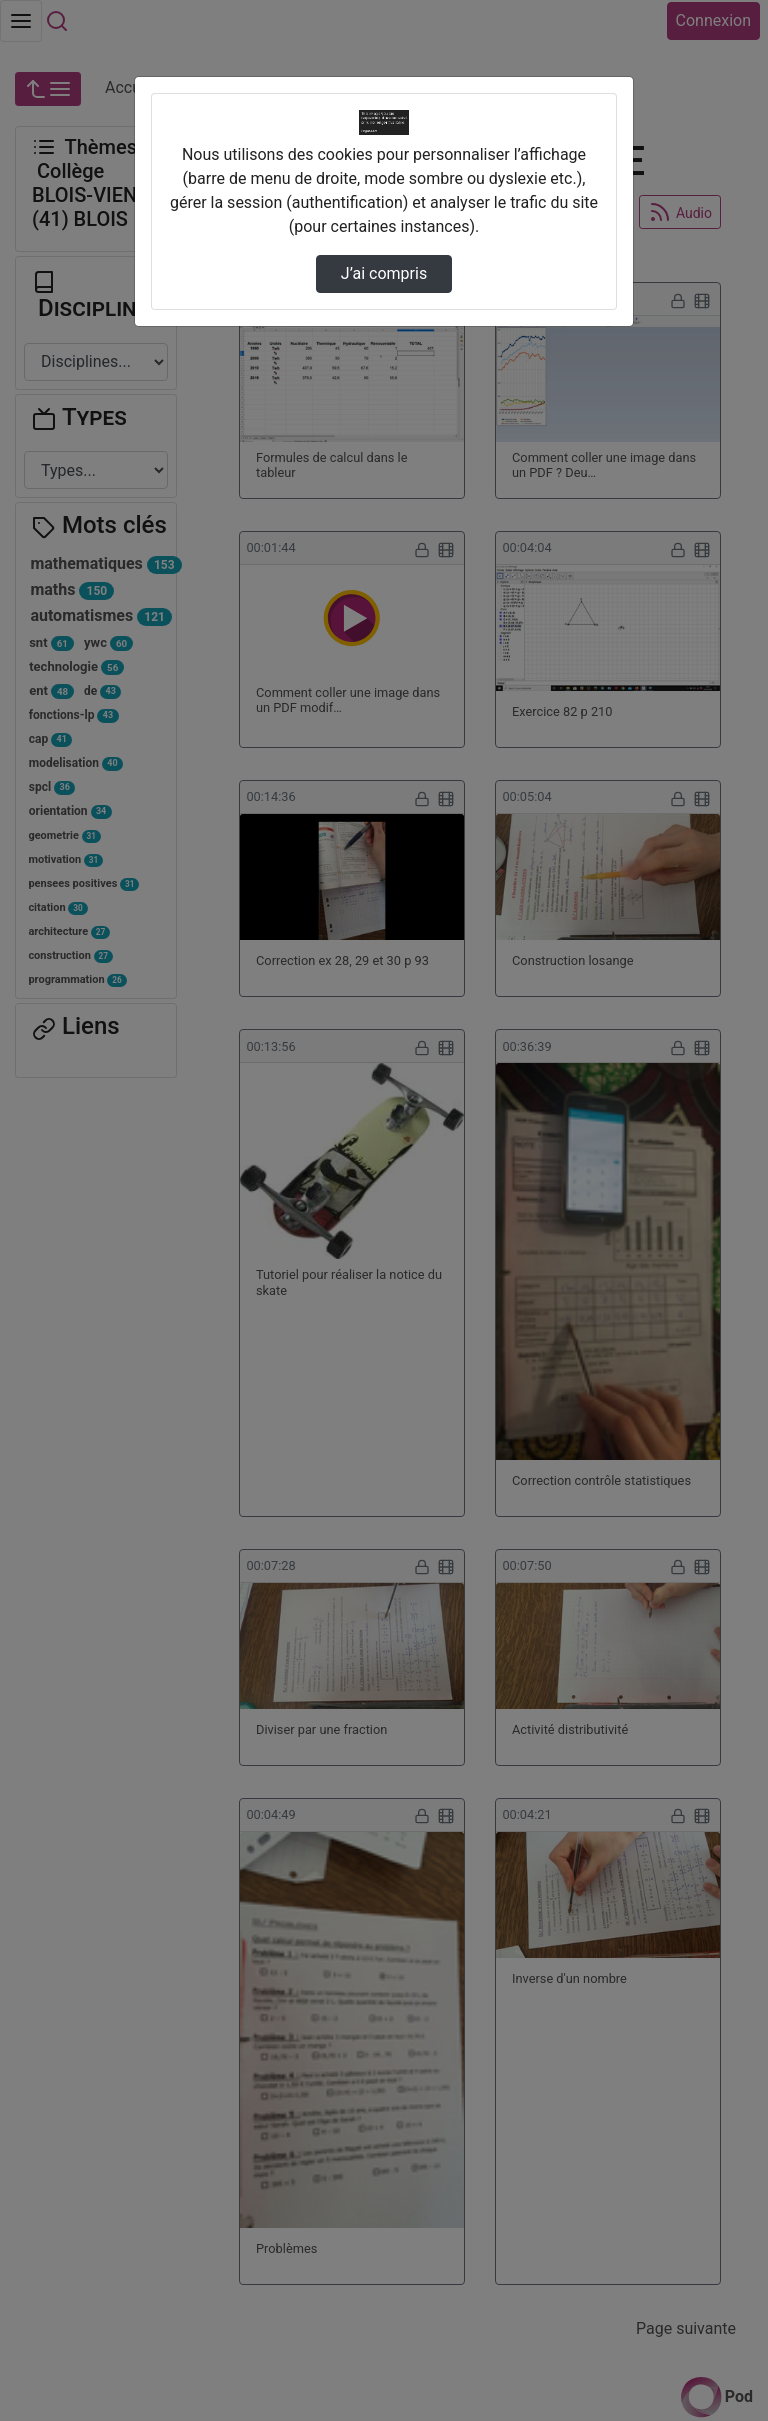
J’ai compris (384, 273)
